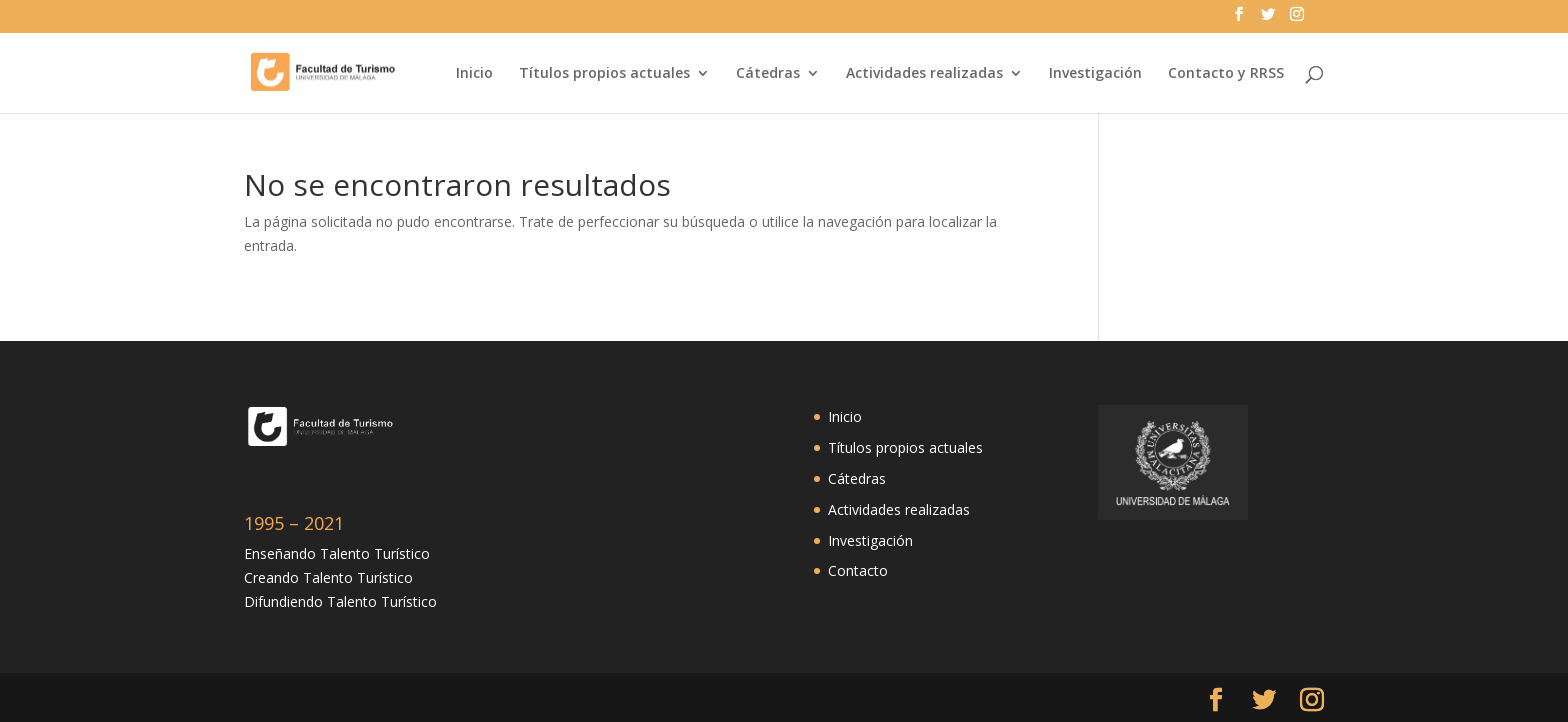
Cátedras (768, 74)
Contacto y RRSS (1226, 74)
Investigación (1095, 74)
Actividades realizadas (924, 74)
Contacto (858, 570)
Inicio (474, 74)
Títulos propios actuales (604, 74)
